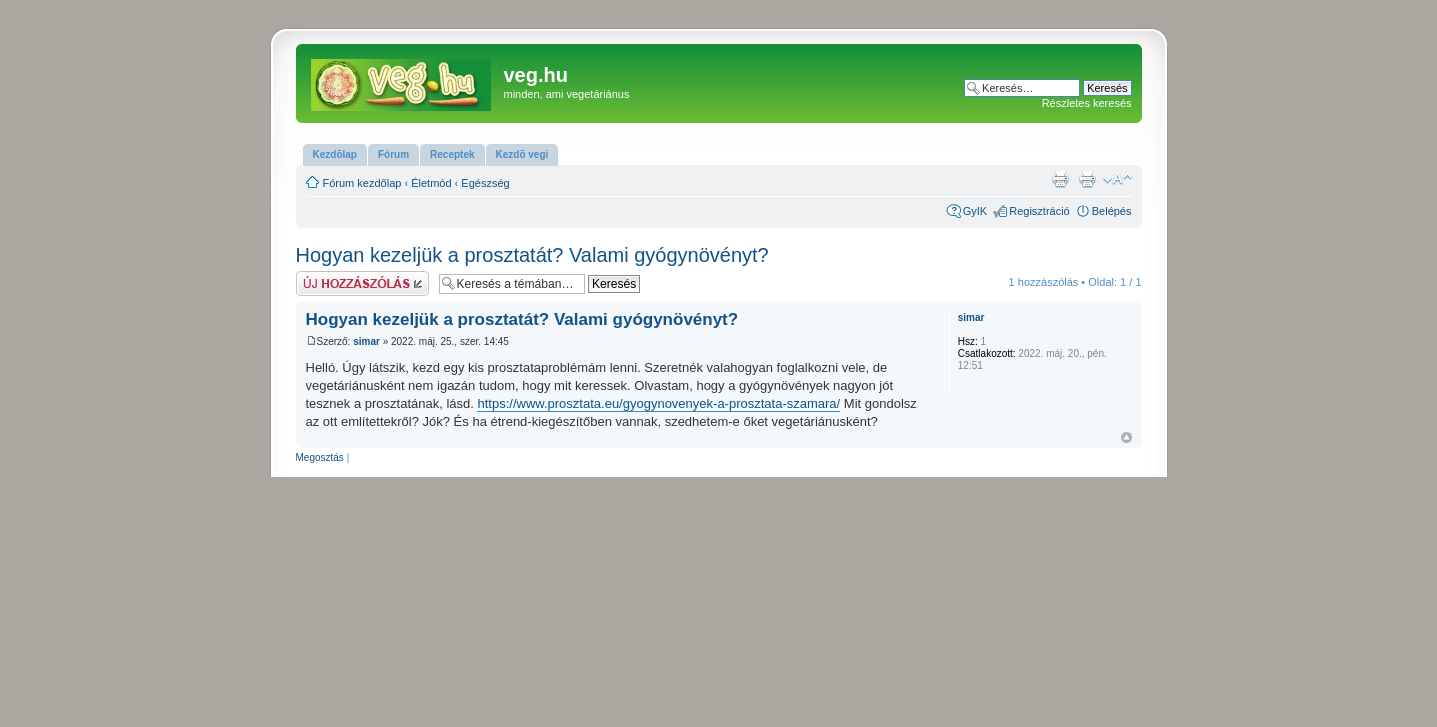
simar (366, 341)
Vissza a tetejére (1126, 437)
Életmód (431, 183)
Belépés (1112, 211)
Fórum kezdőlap (362, 183)
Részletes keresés (1087, 103)
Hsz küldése (362, 283)
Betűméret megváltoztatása (1117, 179)
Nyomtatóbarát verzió (1087, 179)
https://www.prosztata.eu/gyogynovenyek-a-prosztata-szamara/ (658, 403)
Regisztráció (1039, 211)
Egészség (485, 183)
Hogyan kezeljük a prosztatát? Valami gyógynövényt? (532, 255)
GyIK (975, 211)
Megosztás (320, 457)
